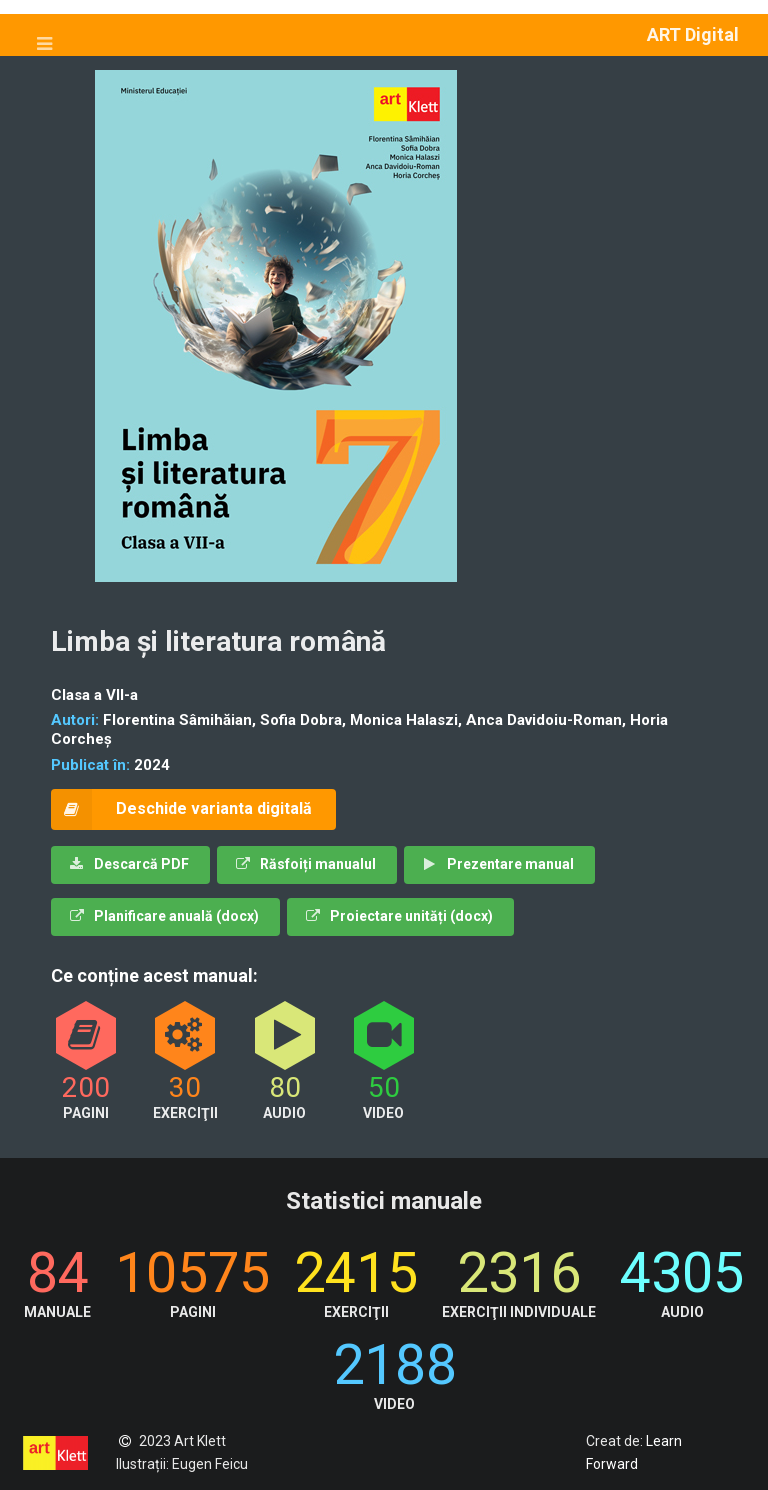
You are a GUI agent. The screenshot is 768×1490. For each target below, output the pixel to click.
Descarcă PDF (129, 864)
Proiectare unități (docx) (399, 916)
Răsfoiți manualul (306, 864)
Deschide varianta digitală (181, 809)
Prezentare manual (498, 864)
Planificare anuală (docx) (164, 916)
